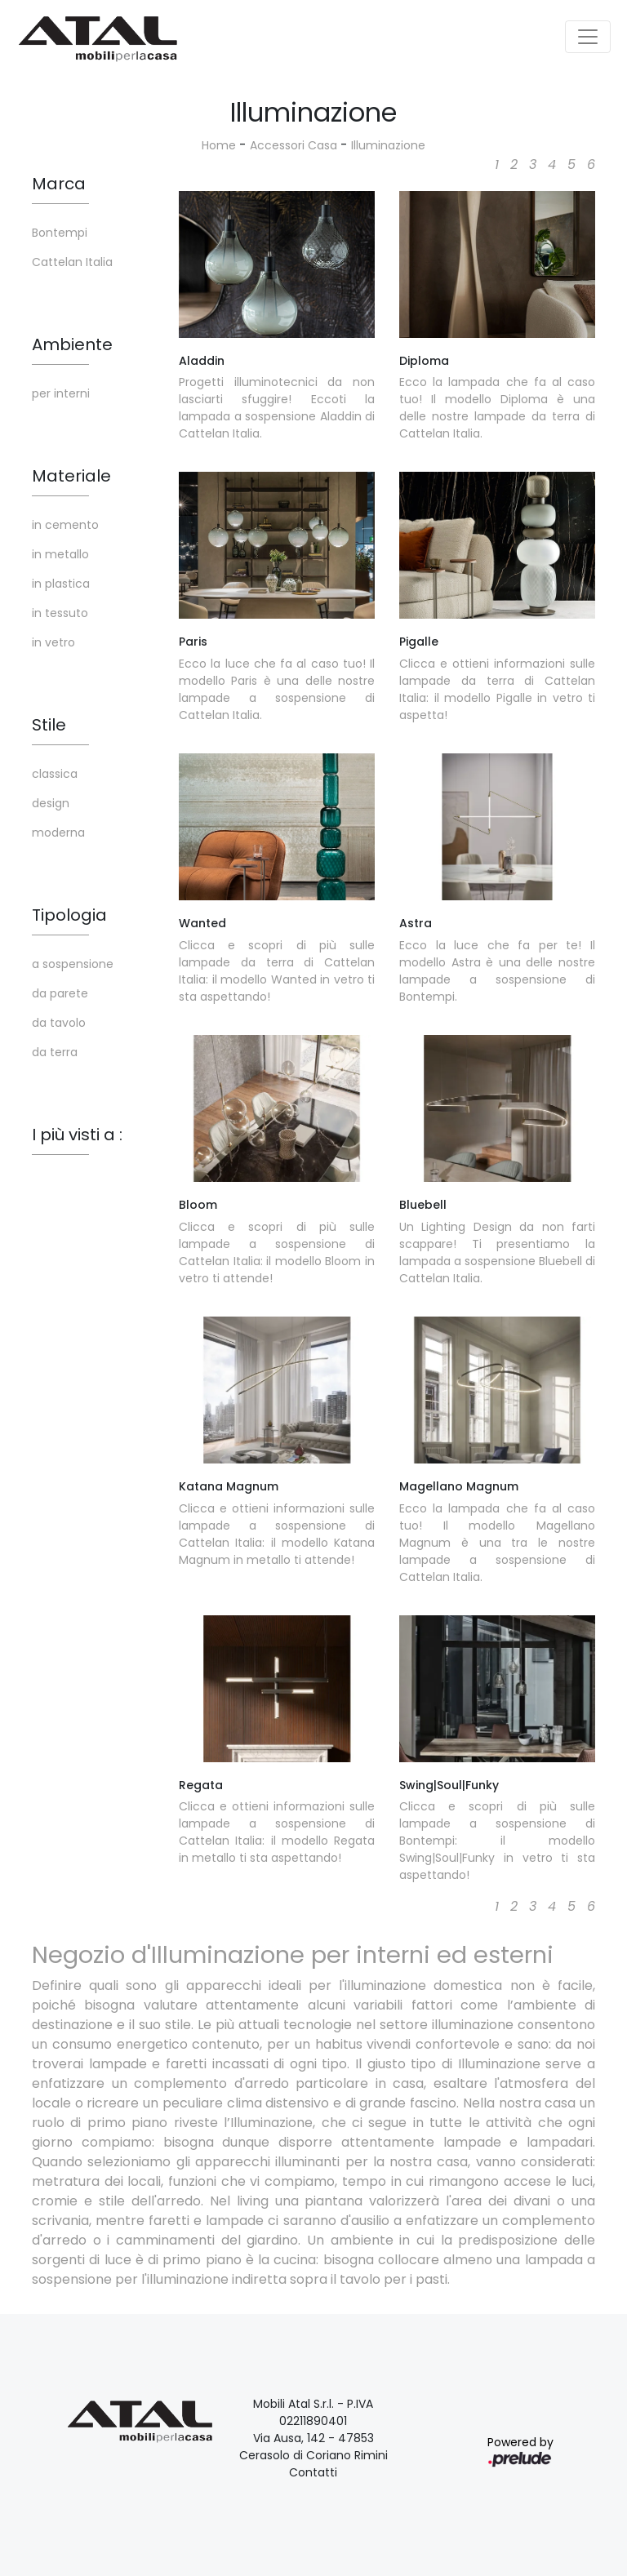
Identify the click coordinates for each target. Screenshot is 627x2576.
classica (55, 774)
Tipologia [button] (69, 915)
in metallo (60, 554)
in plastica (61, 583)
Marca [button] (59, 183)
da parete (60, 993)
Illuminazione (388, 145)
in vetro (53, 642)
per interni (61, 393)
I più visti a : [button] (77, 1134)
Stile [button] (49, 724)
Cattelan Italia (72, 262)
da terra (55, 1052)
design (50, 803)
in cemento (65, 525)
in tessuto (60, 613)
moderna (58, 832)
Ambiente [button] (72, 344)
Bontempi (59, 232)
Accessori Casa (293, 145)
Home (219, 145)
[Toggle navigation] (588, 36)
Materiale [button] (71, 475)
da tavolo (59, 1023)
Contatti (313, 2472)
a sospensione (72, 964)
